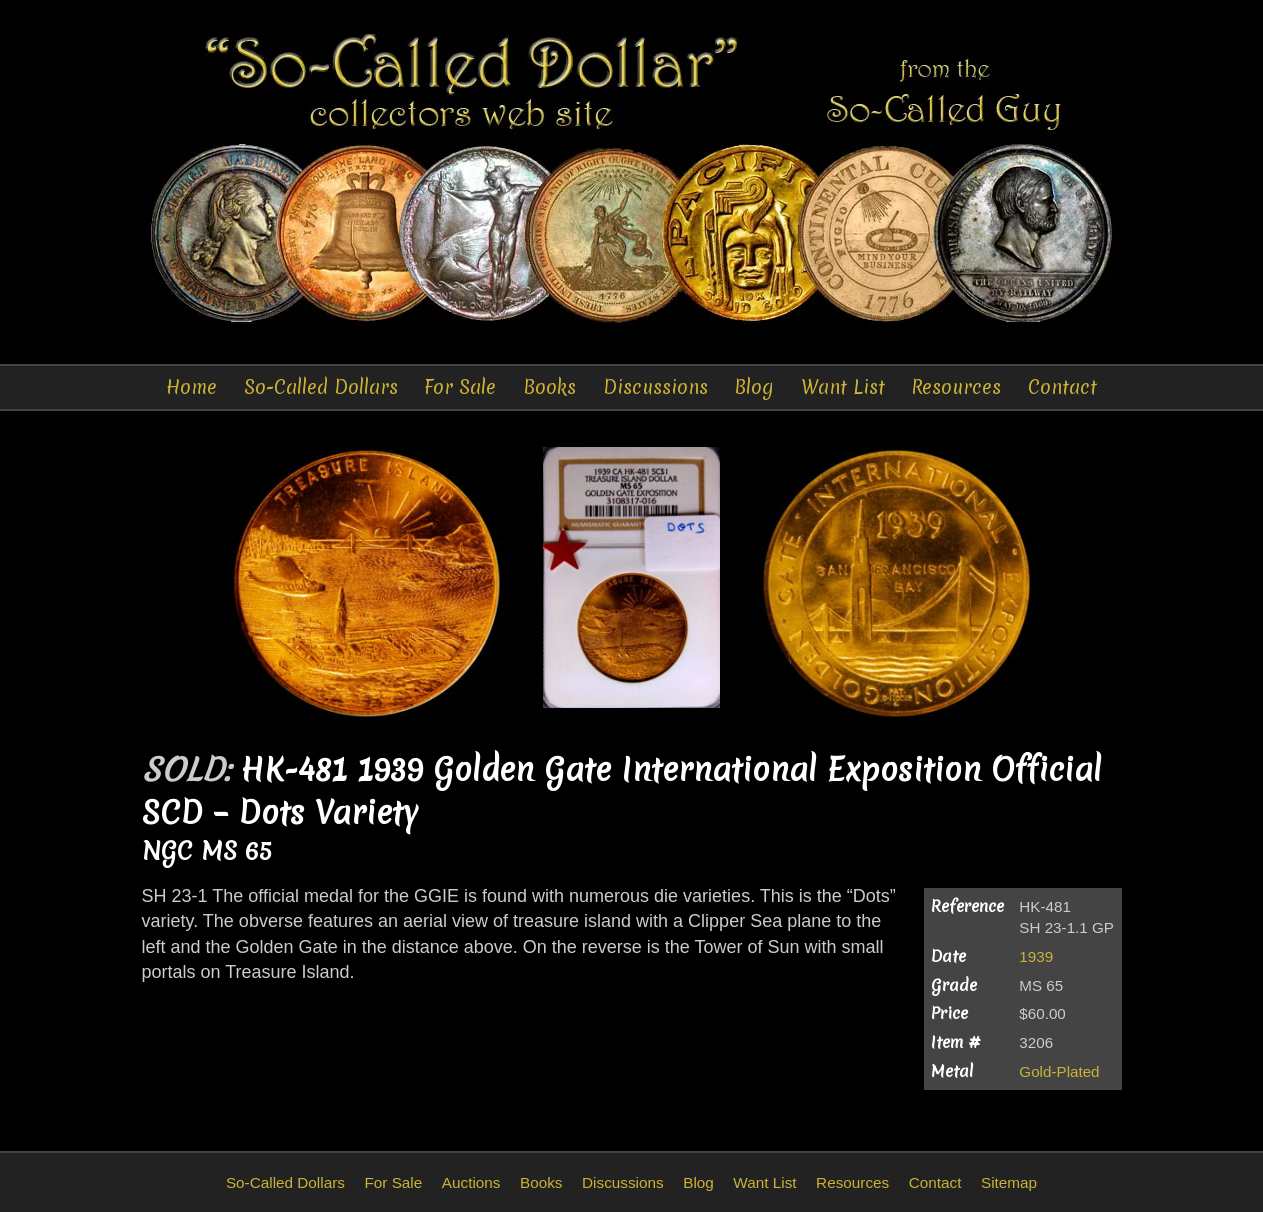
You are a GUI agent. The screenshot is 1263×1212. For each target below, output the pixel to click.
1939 (1036, 956)
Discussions (655, 387)
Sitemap (1009, 1182)
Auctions (471, 1182)
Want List (843, 387)
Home (191, 387)
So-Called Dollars (321, 387)
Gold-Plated (1059, 1071)
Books (549, 387)
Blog (754, 387)
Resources (956, 387)
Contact (1062, 387)
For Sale (460, 387)
